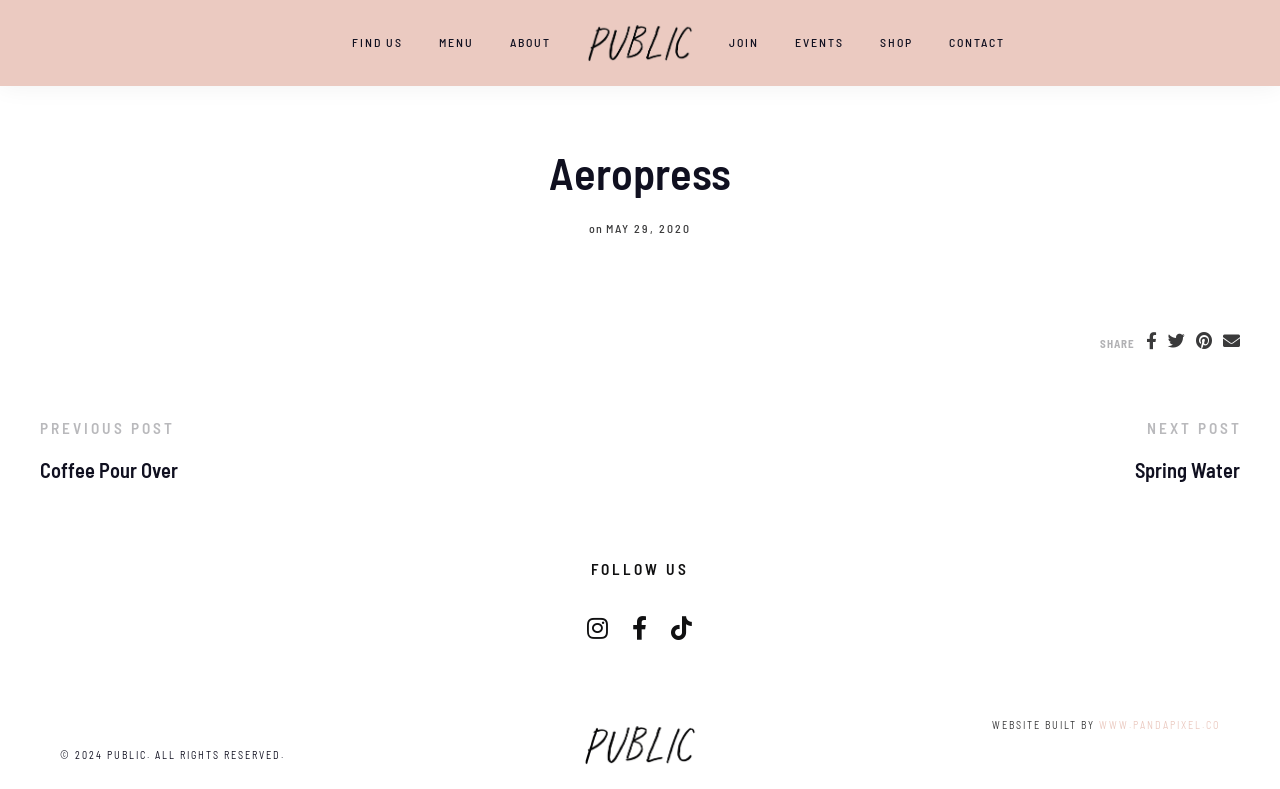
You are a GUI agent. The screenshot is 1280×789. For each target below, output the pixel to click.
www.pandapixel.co (1159, 725)
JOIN (744, 42)
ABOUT (530, 42)
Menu (456, 42)
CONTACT (977, 42)
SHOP (896, 42)
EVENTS (819, 42)
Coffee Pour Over (109, 470)
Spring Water (1187, 470)
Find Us (377, 42)
